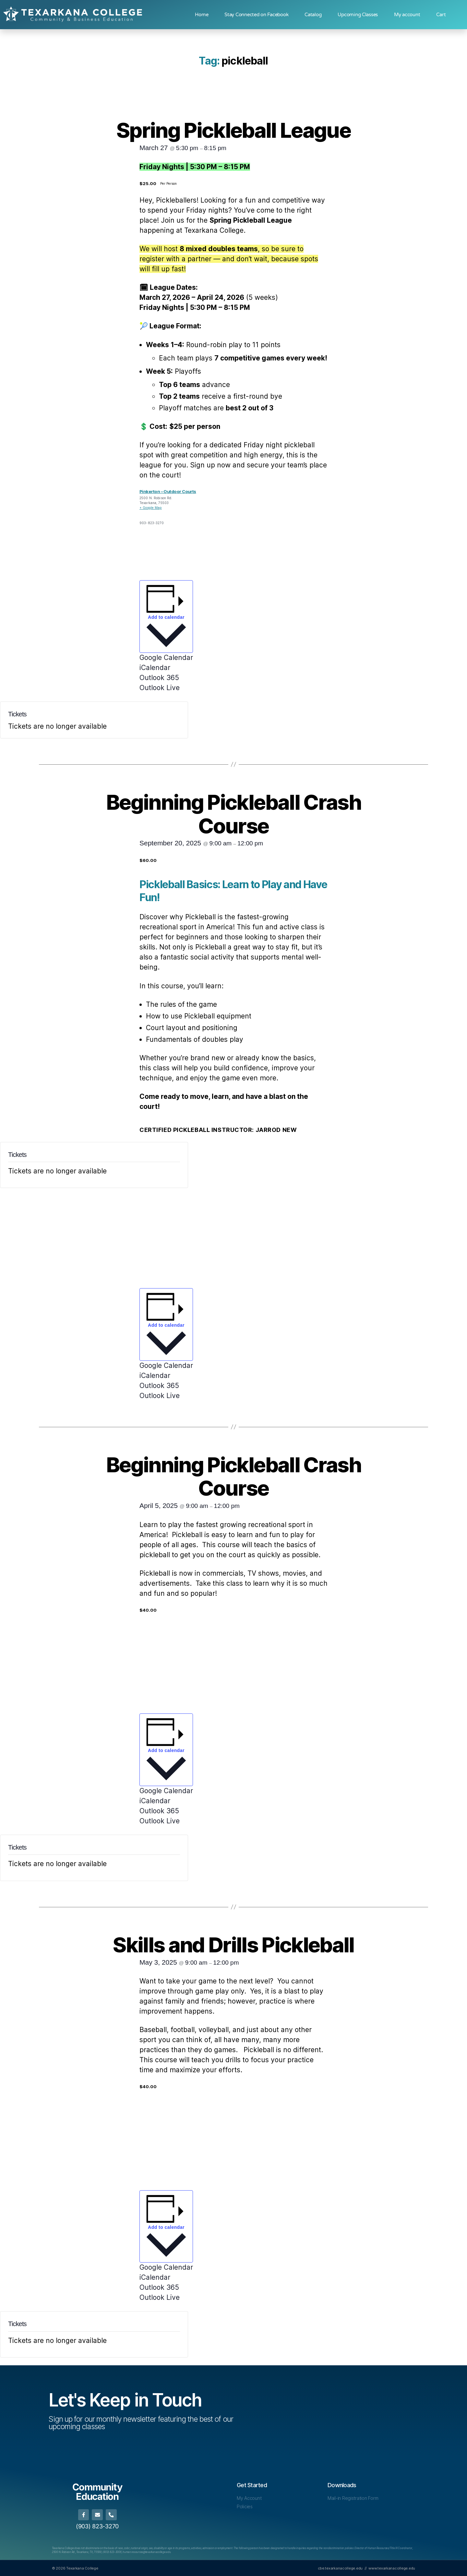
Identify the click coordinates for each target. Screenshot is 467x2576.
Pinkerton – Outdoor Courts (167, 491)
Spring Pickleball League (233, 130)
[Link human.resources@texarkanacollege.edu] (147, 2551)
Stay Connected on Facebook (256, 15)
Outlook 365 (159, 678)
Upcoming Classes (358, 15)
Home (201, 15)
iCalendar (154, 668)
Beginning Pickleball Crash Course (233, 814)
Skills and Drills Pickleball (233, 1944)
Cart (441, 15)
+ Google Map (150, 508)
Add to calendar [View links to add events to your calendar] (166, 617)
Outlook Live (159, 688)
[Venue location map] (281, 530)
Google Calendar (166, 657)
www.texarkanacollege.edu (391, 2568)
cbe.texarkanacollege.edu (340, 2568)
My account (407, 15)
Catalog (313, 15)
